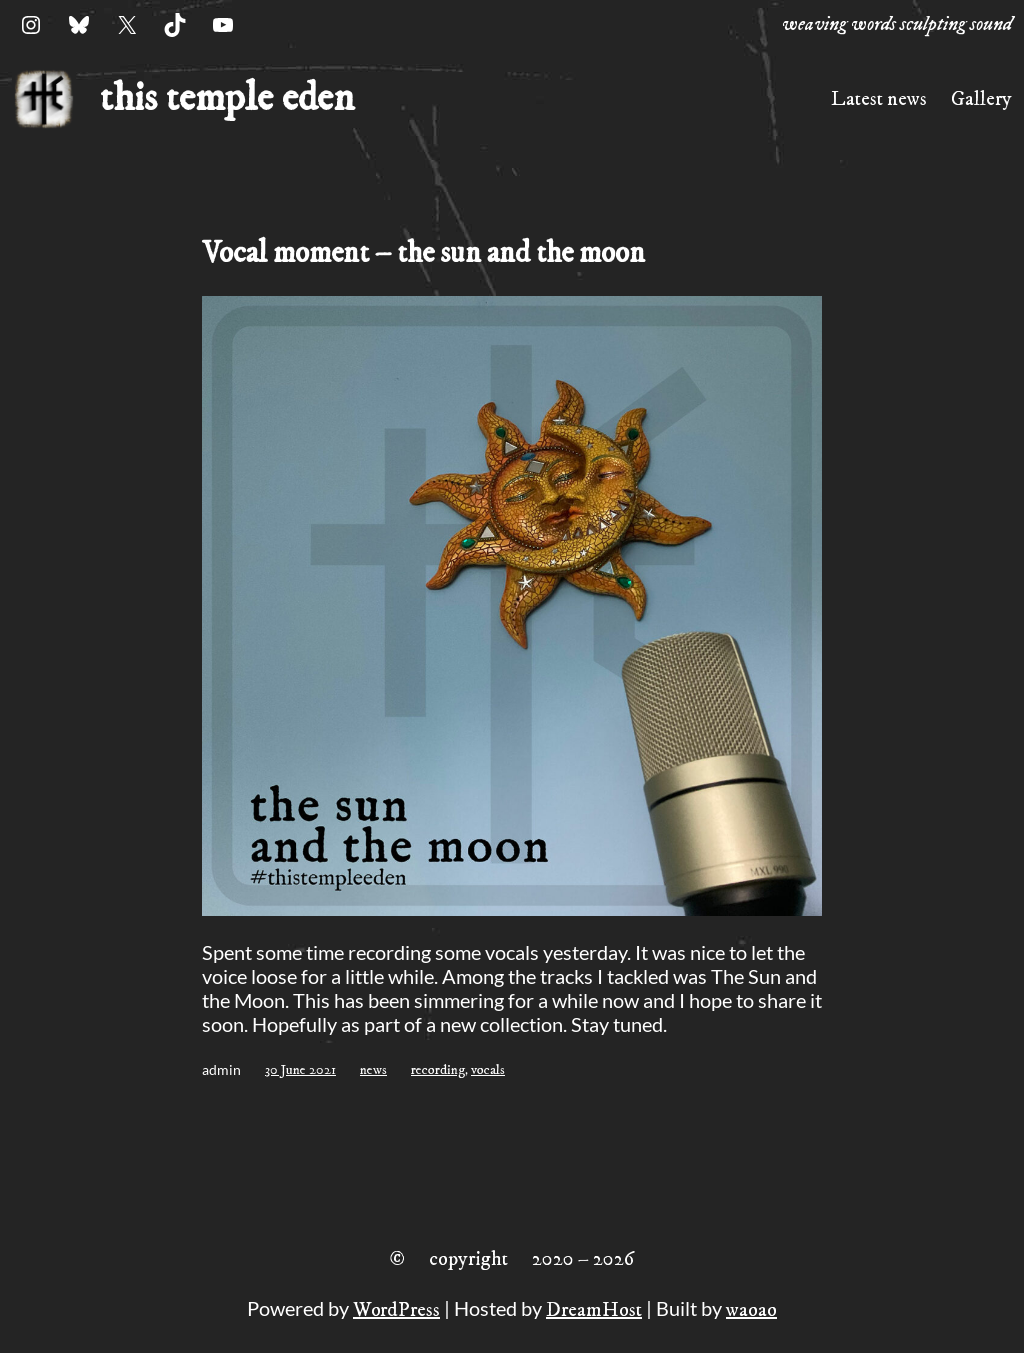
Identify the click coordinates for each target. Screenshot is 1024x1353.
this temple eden (227, 99)
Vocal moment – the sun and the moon (423, 253)
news (373, 1070)
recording (438, 1070)
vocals (488, 1070)
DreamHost (594, 1310)
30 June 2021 (300, 1070)
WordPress (396, 1310)
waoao (751, 1310)
